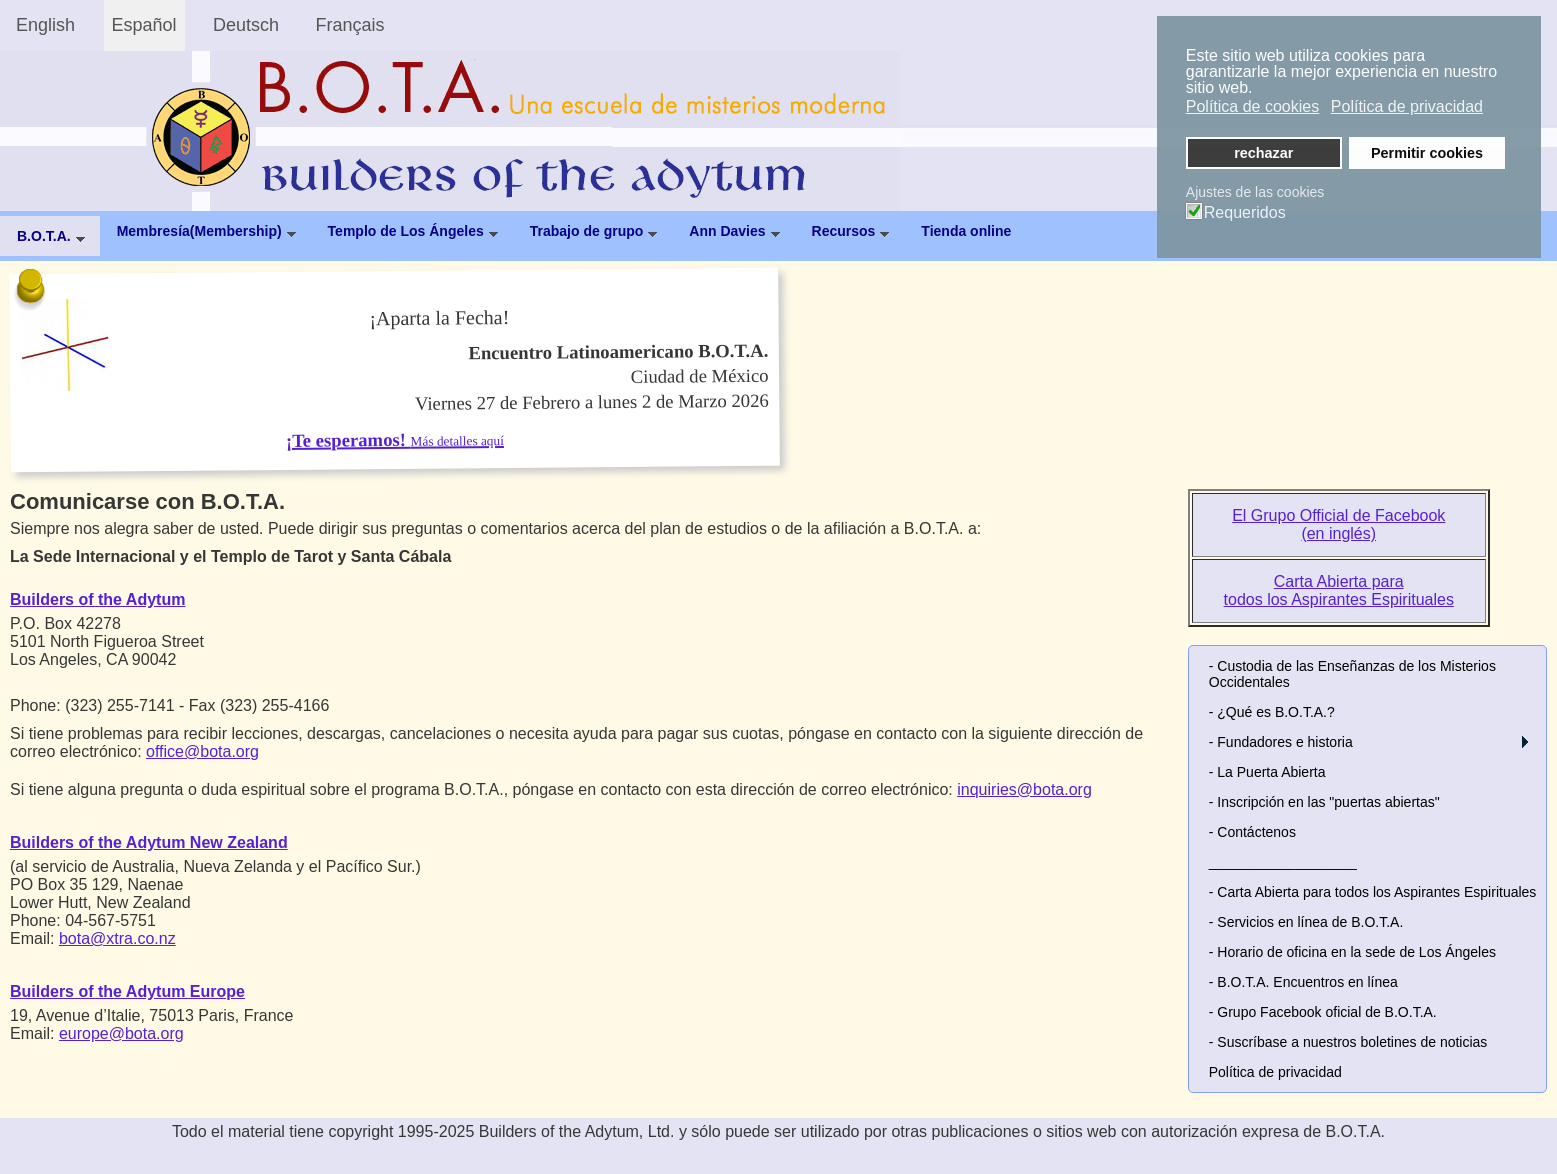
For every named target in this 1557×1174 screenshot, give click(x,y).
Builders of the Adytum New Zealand (149, 842)
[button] (1525, 742)
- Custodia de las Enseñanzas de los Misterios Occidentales (1352, 674)
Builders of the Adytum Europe (127, 991)
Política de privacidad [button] (1407, 106)
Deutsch (246, 25)
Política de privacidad (1275, 1072)
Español (144, 25)
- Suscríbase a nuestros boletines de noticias (1348, 1042)
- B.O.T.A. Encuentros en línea (1303, 982)
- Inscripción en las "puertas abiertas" (1324, 802)
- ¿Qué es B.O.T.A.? (1272, 712)
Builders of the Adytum (97, 599)
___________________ (1283, 862)
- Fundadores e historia (1281, 742)
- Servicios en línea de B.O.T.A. (1306, 922)
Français (350, 25)
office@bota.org (202, 751)
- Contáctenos (1252, 832)
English (45, 25)
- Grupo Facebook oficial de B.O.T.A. (1323, 1012)
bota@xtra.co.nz (117, 938)
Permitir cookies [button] (1427, 153)
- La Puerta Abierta (1267, 772)
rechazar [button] (1263, 153)
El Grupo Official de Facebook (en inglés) (1338, 524)
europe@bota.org (121, 1033)
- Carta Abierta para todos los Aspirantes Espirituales (1373, 892)
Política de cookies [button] (1252, 106)
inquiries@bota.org (1024, 789)
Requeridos (1245, 213)
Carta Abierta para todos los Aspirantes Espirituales (1339, 590)
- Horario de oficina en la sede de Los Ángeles (1352, 952)
